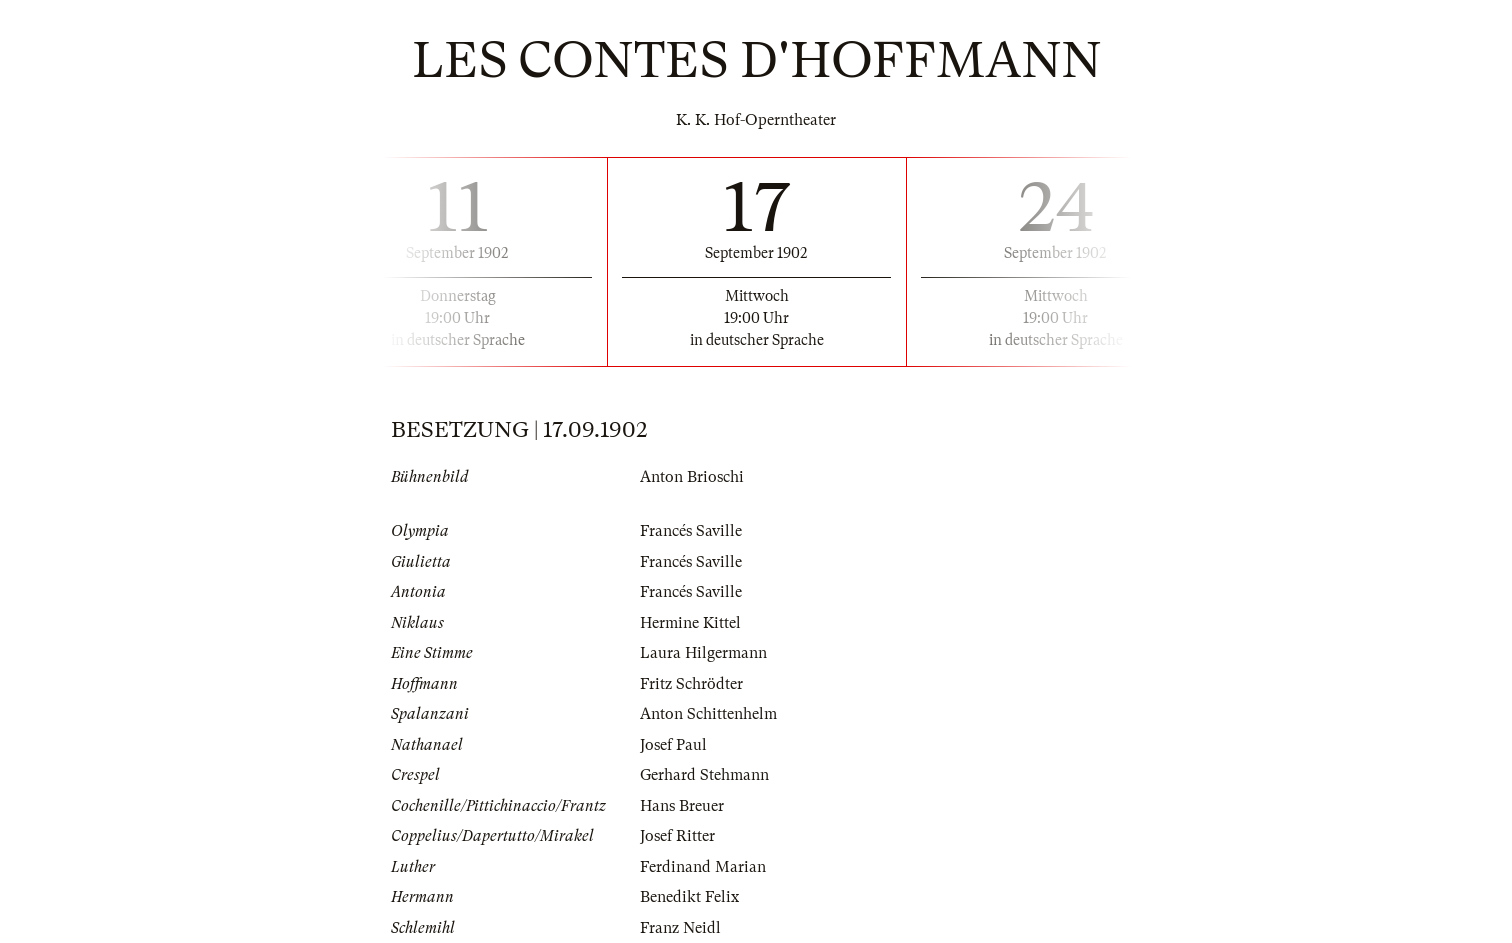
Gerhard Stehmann (704, 775)
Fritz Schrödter (691, 684)
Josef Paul (673, 745)
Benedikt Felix (689, 897)
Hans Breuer (682, 806)
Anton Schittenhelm (708, 714)
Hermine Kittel (690, 623)
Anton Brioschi (692, 477)
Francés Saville (691, 531)
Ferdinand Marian (703, 867)
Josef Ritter (677, 836)
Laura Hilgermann (703, 653)
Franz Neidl (680, 928)
